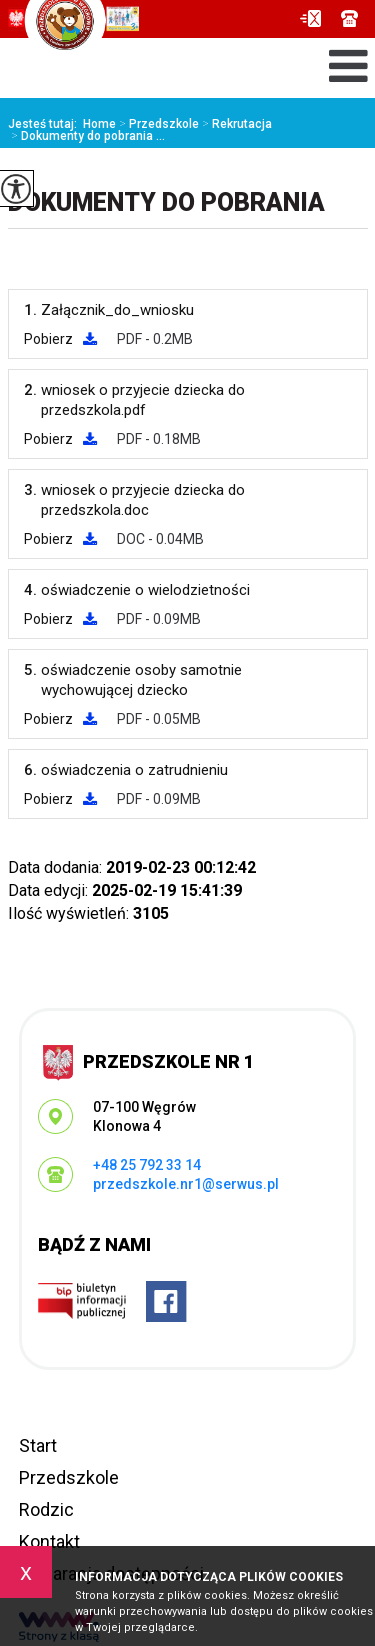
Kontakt (49, 1541)
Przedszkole (157, 124)
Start (38, 1445)
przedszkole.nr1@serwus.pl (310, 18)
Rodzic (46, 1509)
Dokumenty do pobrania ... (86, 136)
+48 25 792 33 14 (349, 18)
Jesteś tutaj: (45, 124)
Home (99, 124)
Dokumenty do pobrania (166, 202)
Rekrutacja (235, 124)
